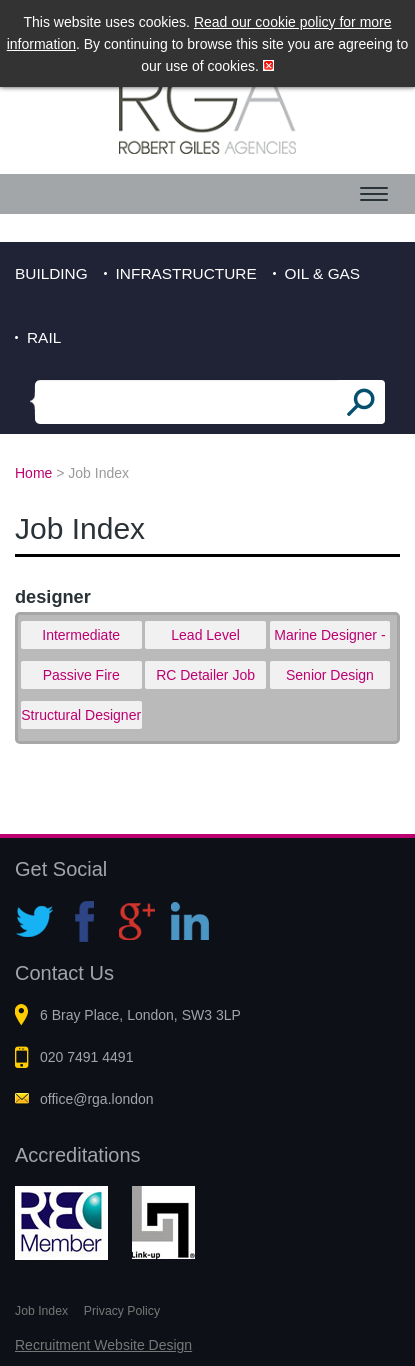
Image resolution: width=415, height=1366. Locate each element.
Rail (44, 337)
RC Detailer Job (205, 675)
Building (51, 273)
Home (33, 473)
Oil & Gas (323, 273)
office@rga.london (97, 1099)
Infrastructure (186, 273)
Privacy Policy (122, 1311)
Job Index (41, 1311)
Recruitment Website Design (103, 1345)
